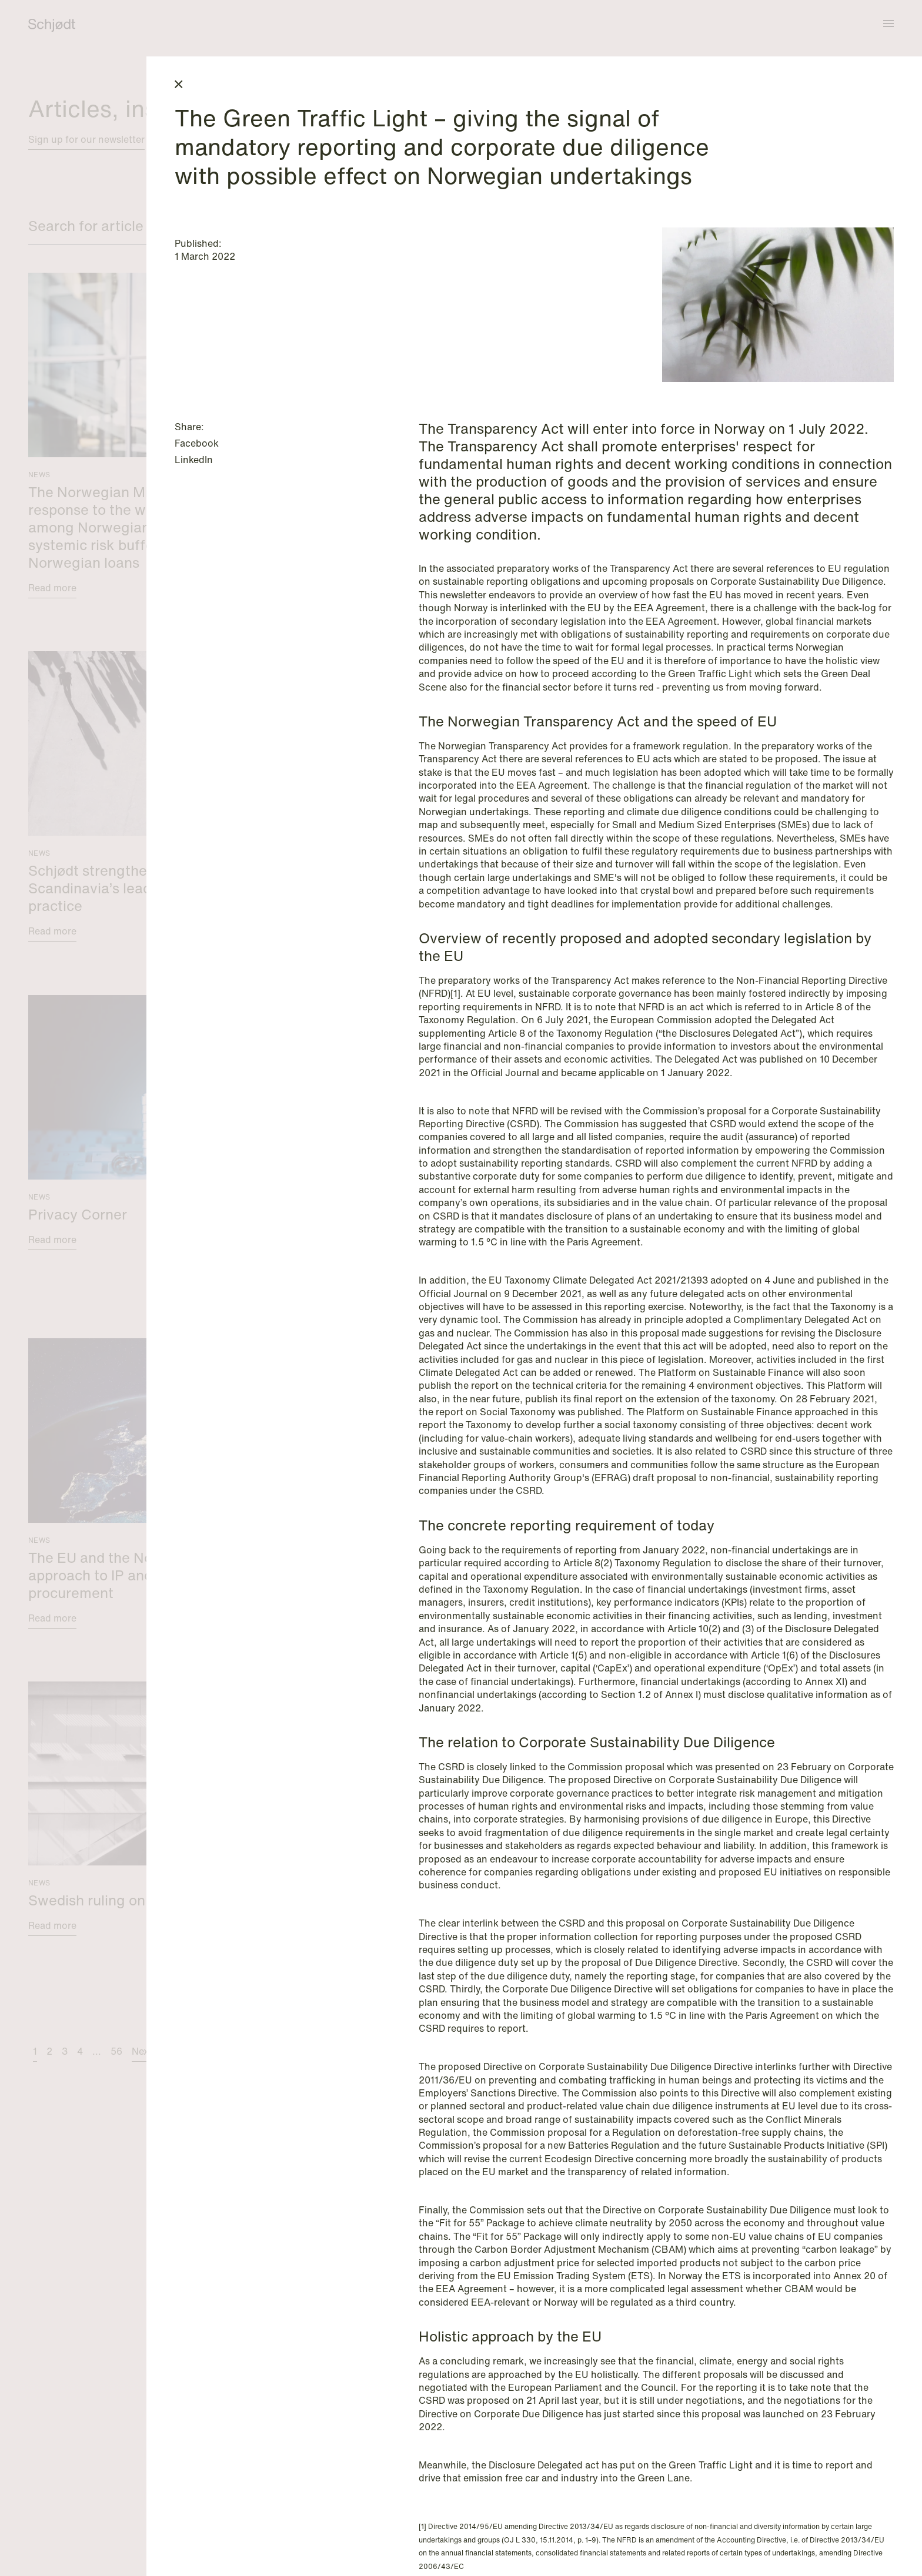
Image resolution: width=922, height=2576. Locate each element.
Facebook (197, 443)
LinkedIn (194, 460)
